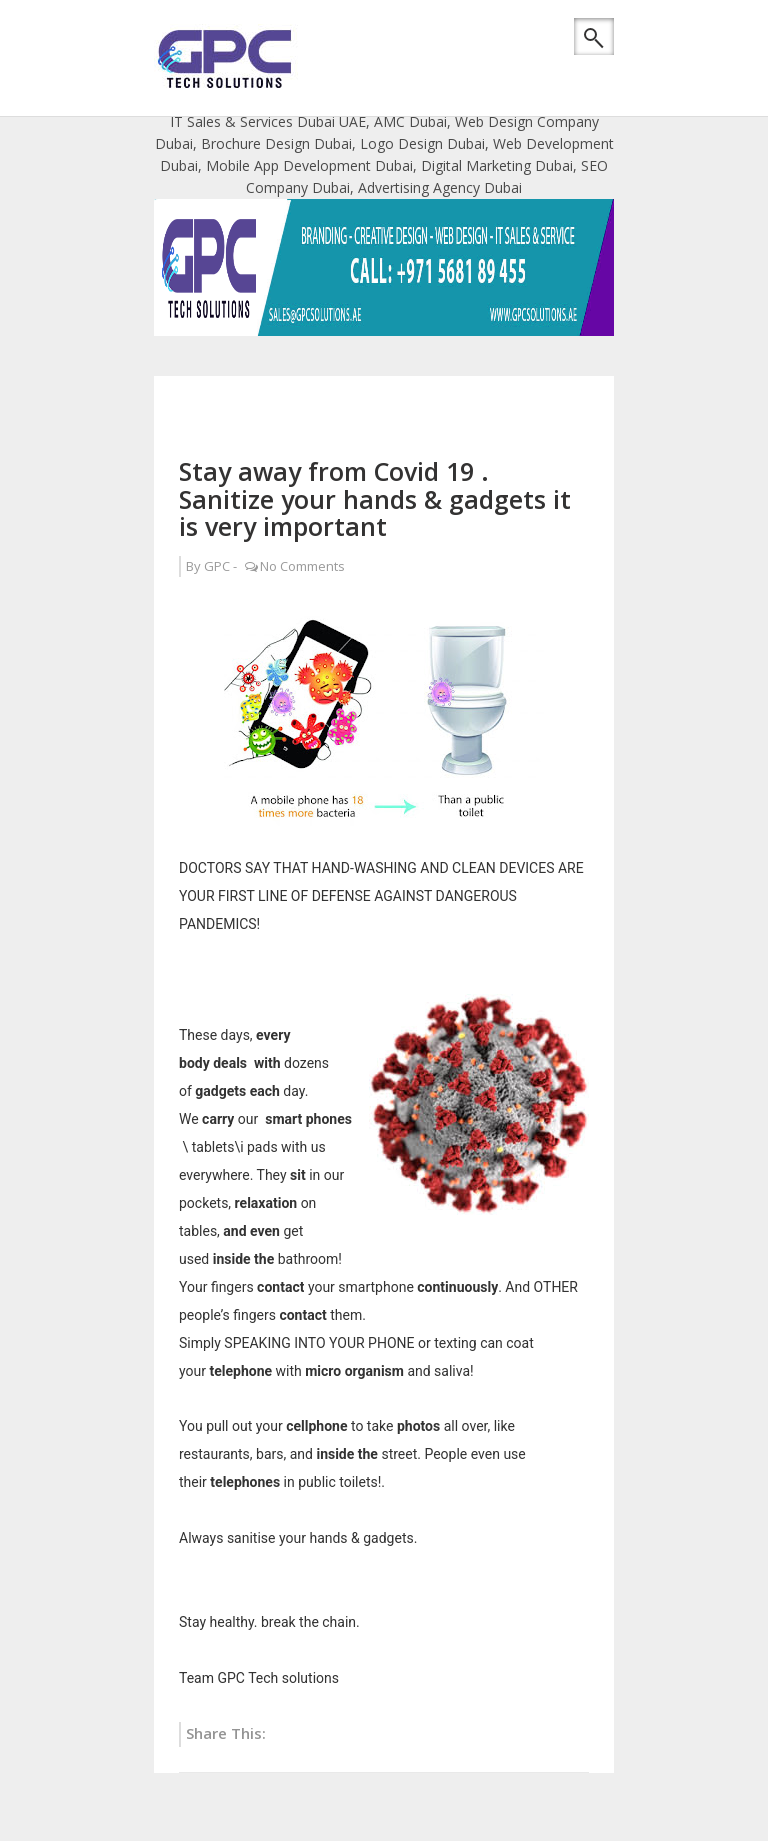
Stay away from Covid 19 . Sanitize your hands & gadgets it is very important (375, 498)
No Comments (302, 566)
